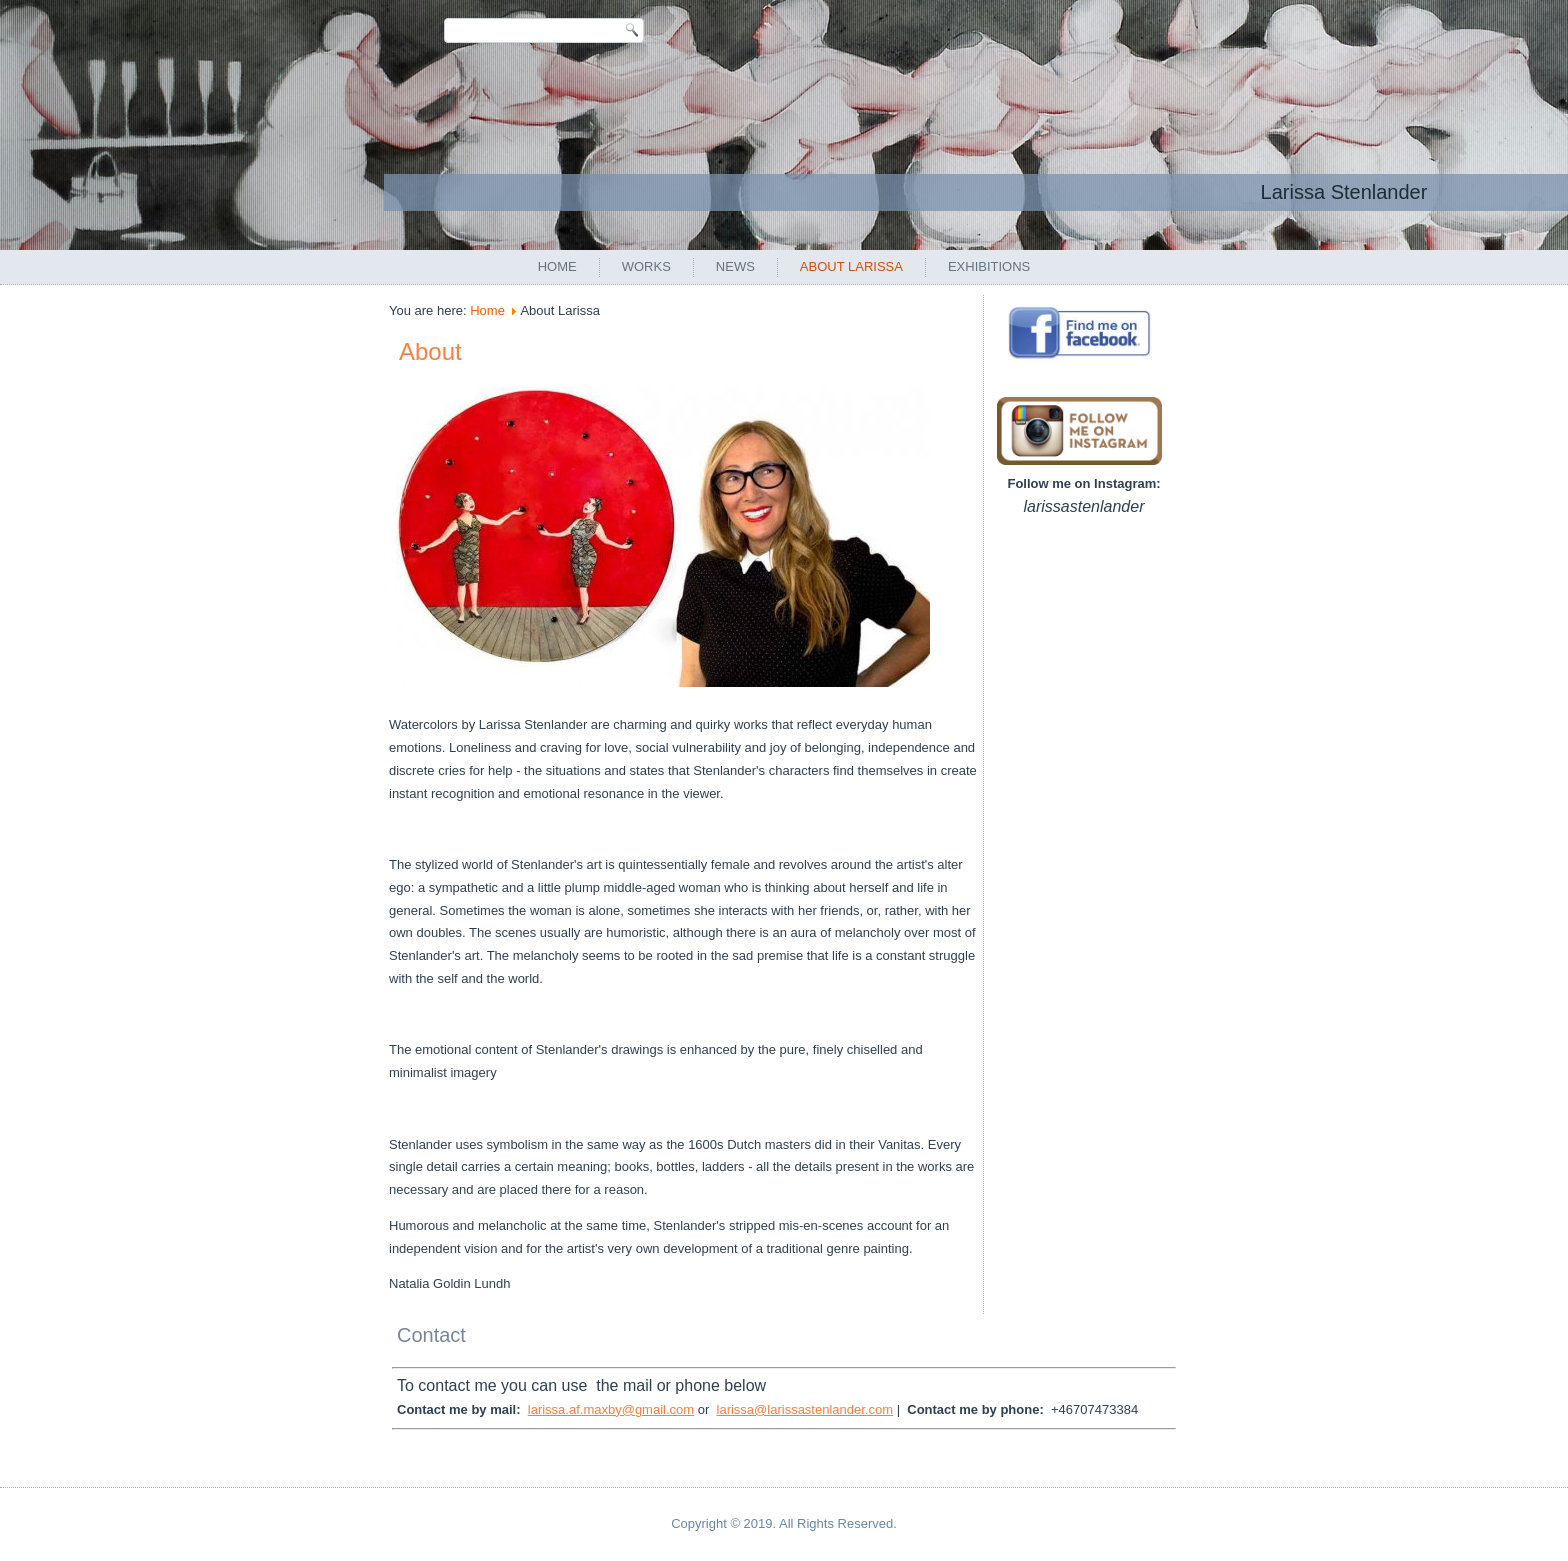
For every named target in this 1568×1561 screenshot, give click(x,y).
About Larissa (851, 266)
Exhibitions (989, 266)
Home (557, 266)
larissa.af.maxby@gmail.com (611, 1409)
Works (646, 266)
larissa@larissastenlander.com (805, 1409)
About (430, 351)
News (735, 266)
